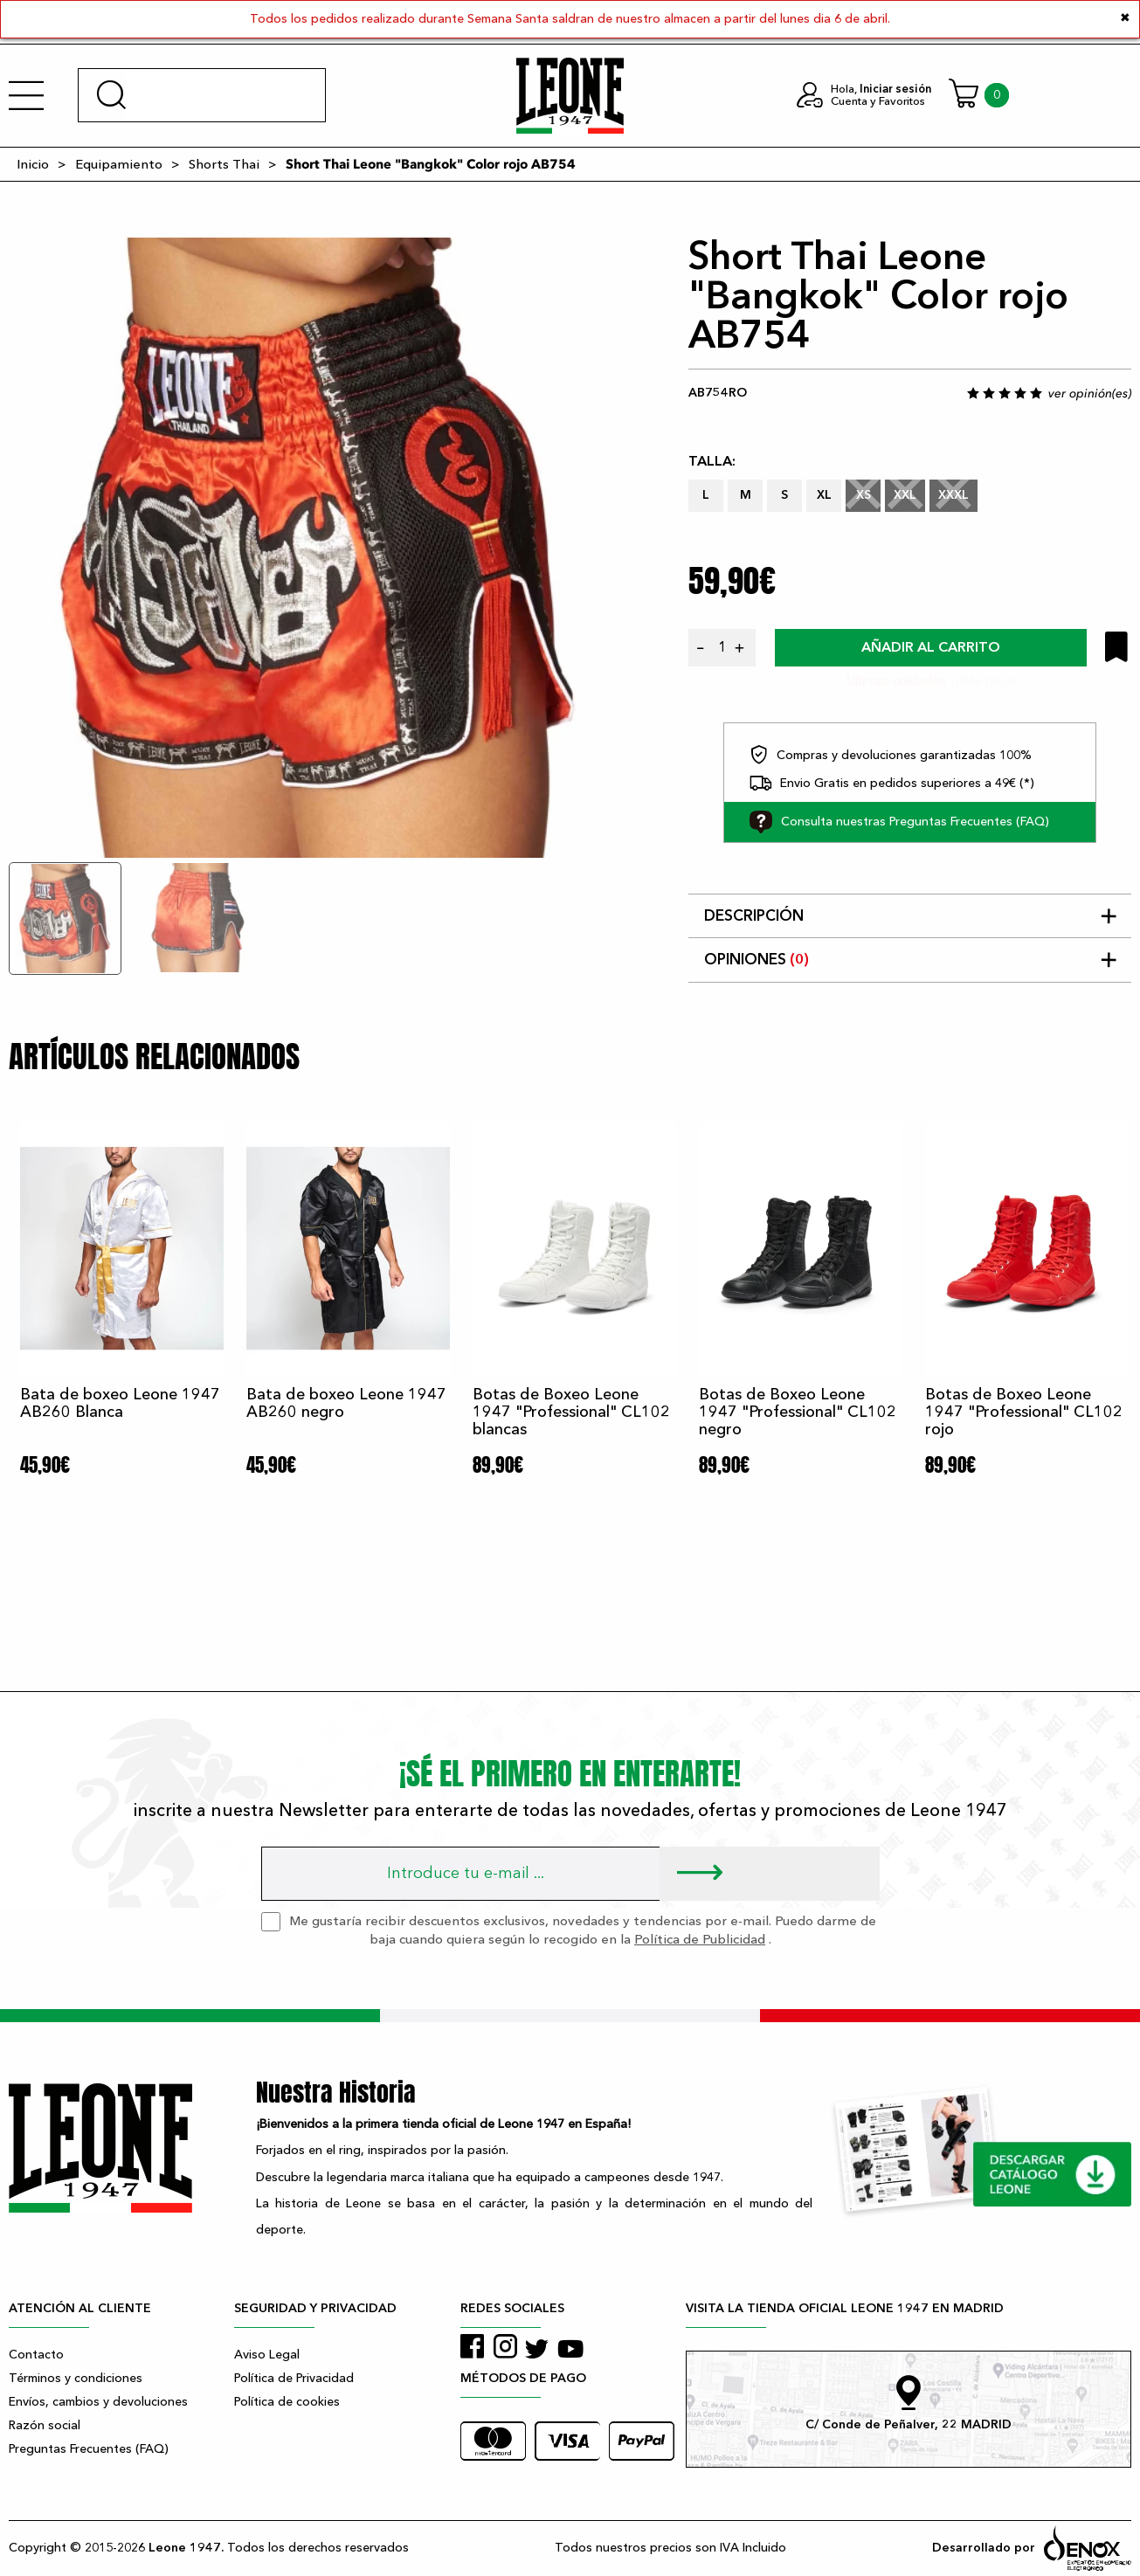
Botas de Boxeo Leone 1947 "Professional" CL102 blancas (571, 1412)
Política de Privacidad (294, 2378)
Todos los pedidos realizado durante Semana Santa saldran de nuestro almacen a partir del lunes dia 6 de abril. (570, 18)
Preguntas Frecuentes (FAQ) (89, 2449)
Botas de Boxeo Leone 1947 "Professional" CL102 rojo (1024, 1412)
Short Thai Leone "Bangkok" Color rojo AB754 (431, 164)
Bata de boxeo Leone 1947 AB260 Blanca (120, 1403)
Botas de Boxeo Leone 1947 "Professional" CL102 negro (797, 1412)
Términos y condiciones (75, 2378)
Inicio (33, 164)
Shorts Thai (224, 164)
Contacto (36, 2354)
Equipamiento (118, 164)
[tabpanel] (319, 548)
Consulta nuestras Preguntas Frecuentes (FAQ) (899, 822)
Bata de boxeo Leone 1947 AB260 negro (346, 1403)
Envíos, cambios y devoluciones (98, 2401)
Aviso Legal (267, 2354)
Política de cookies (287, 2401)
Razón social (44, 2425)
